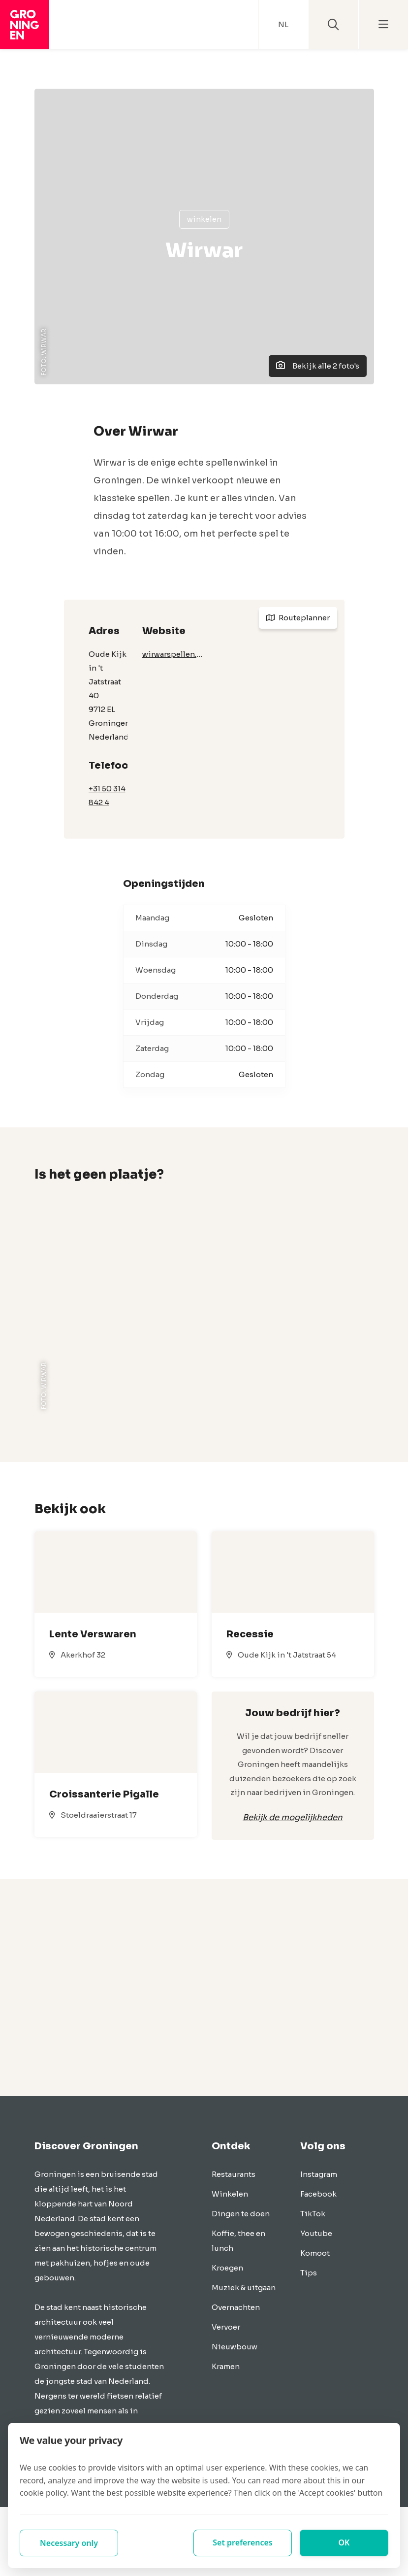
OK (344, 2543)
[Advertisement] (204, 1988)
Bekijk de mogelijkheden (293, 1817)
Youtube (316, 2233)
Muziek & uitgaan (244, 2287)
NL (283, 24)
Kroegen (227, 2267)
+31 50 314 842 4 (107, 795)
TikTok (312, 2213)
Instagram (318, 2174)
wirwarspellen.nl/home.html (172, 654)
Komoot (315, 2253)
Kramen (226, 2366)
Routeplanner (298, 617)
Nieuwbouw (234, 2346)
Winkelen (204, 219)
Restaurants (233, 2174)
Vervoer (226, 2327)
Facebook (318, 2194)
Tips (308, 2272)
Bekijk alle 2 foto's (317, 366)
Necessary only (69, 2543)
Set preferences (243, 2543)
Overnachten (236, 2307)
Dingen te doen (241, 2213)
